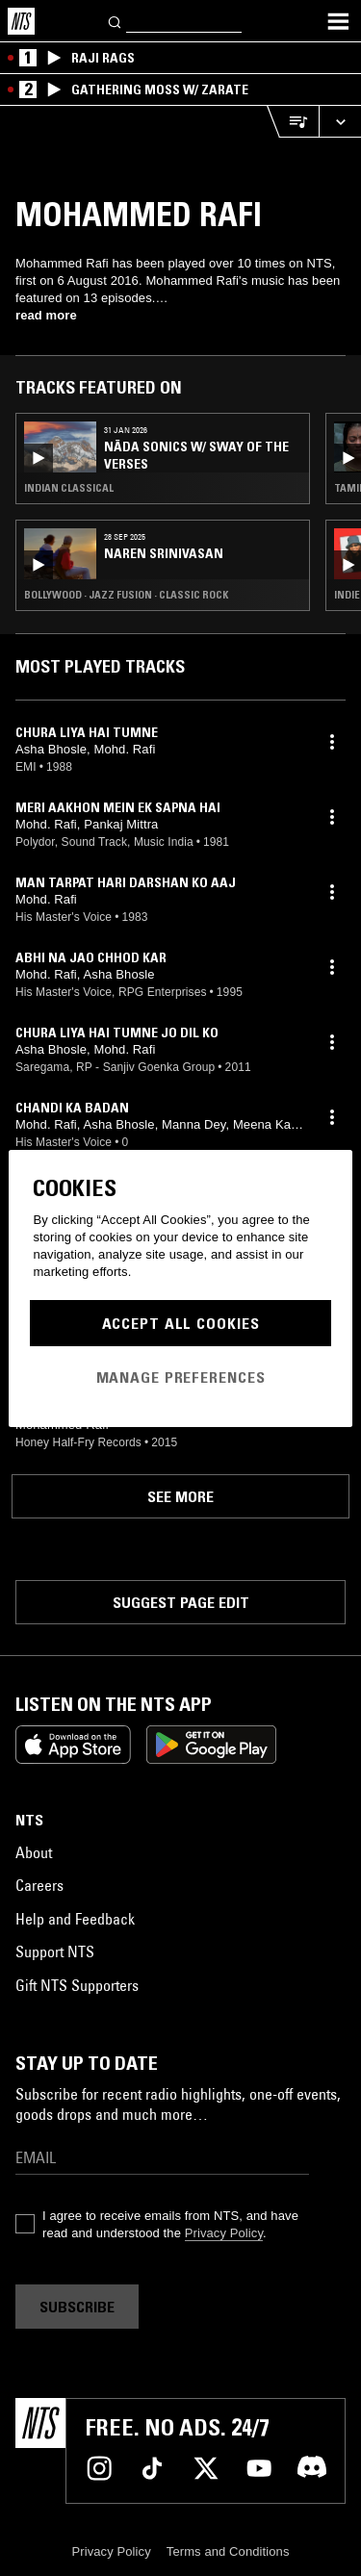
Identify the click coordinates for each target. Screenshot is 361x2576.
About (33, 1852)
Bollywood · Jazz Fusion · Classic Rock (126, 594)
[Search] (115, 21)
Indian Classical (69, 488)
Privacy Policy (224, 2233)
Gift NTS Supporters (77, 1985)
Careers (39, 1885)
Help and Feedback (75, 1918)
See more (180, 1496)
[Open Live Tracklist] (293, 122)
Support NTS (54, 1951)
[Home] (21, 21)
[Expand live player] (340, 122)
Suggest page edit (181, 1602)
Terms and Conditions (228, 2551)
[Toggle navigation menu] (337, 21)
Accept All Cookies (181, 1323)
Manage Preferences (181, 1377)
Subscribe (77, 2306)
